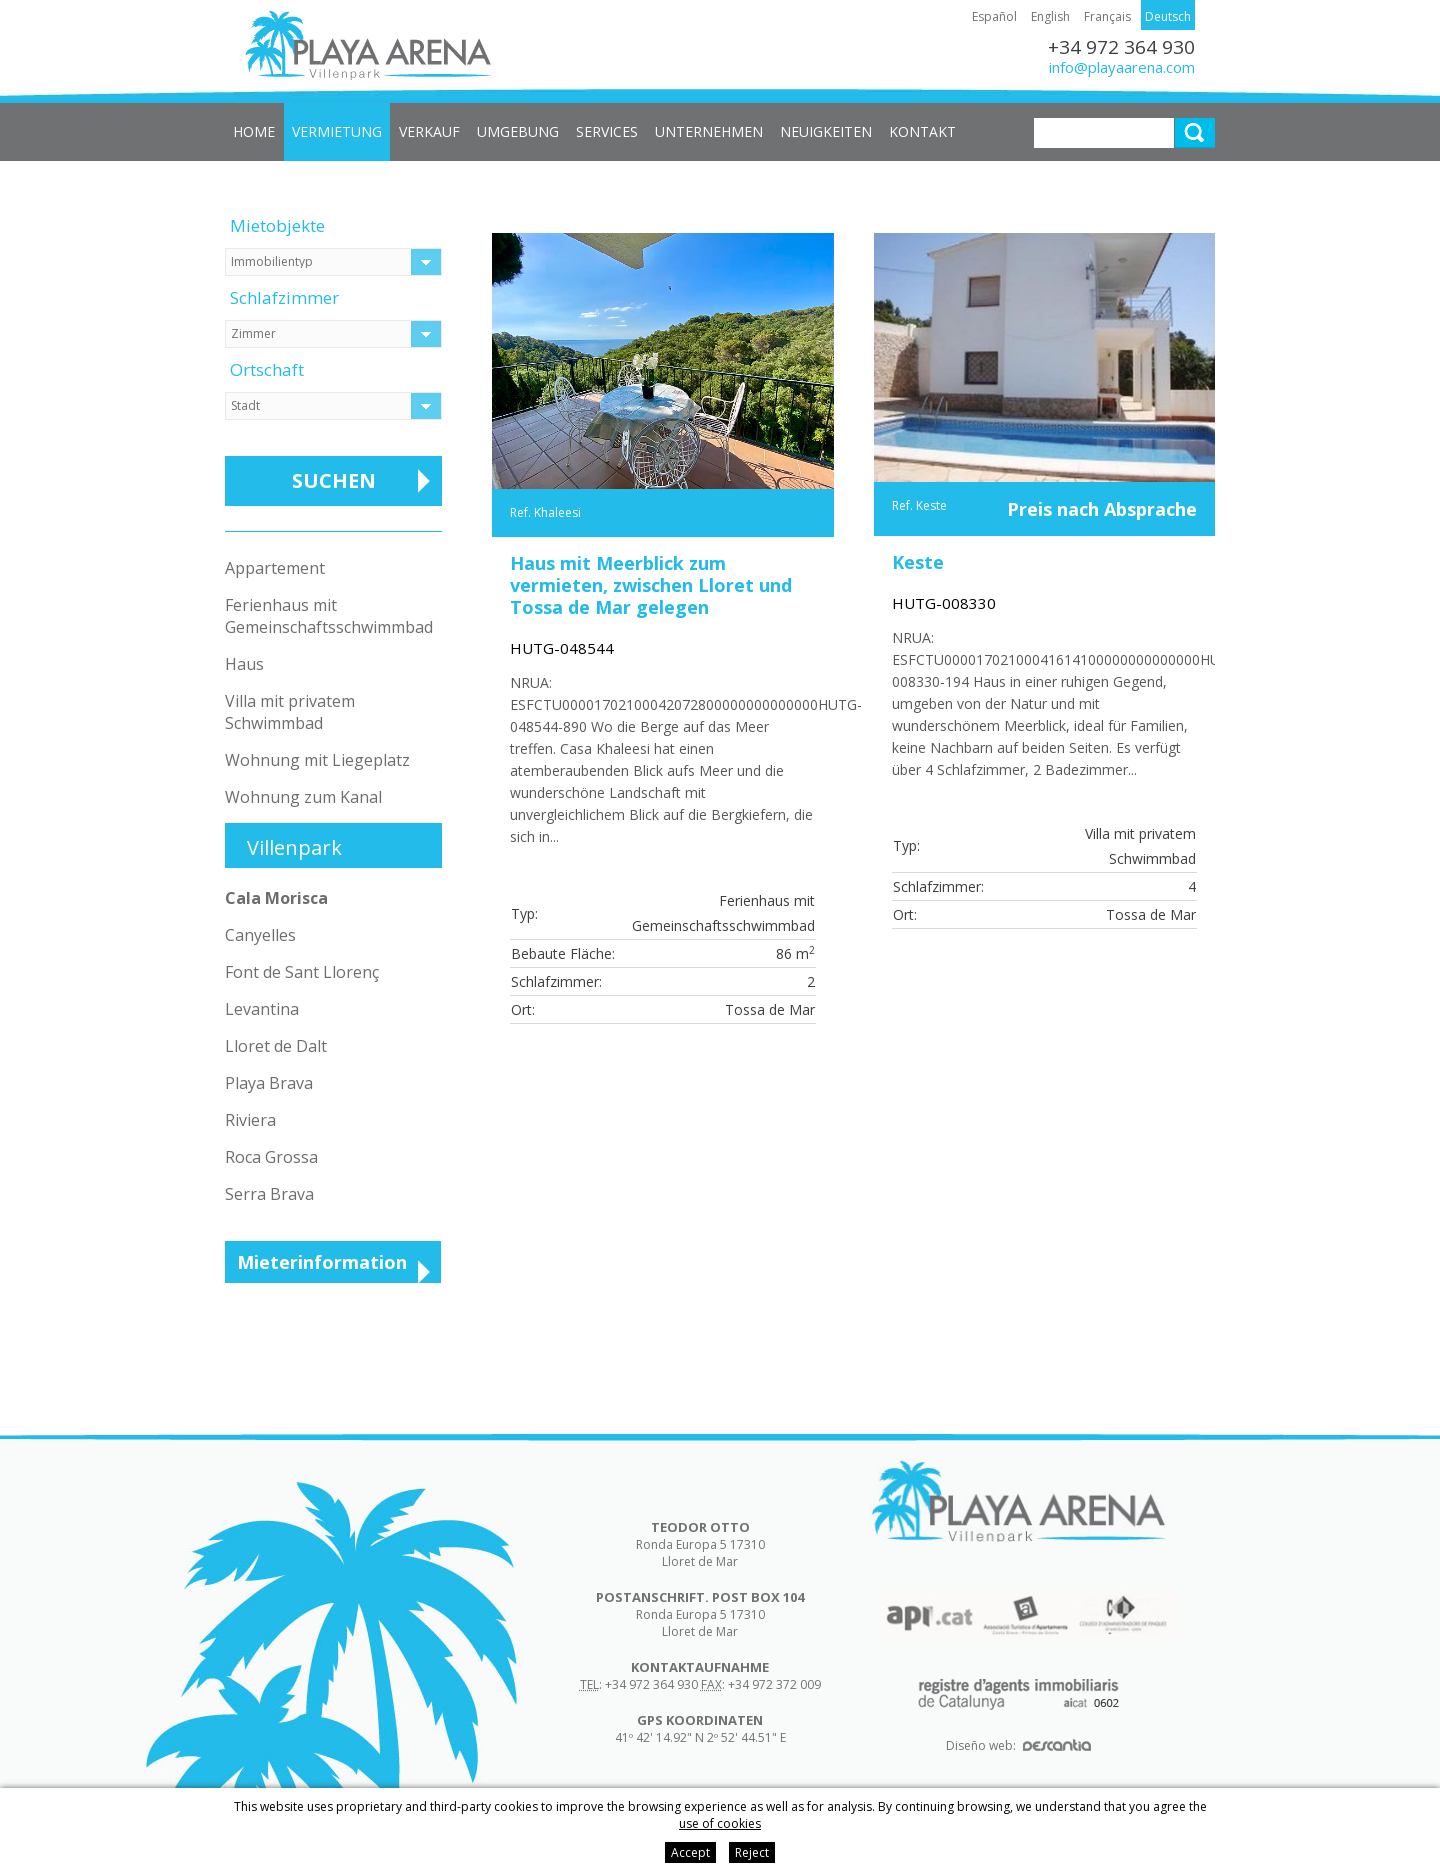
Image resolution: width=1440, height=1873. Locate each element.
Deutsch (1168, 16)
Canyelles (260, 935)
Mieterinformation (322, 1262)
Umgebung (518, 131)
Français (1107, 16)
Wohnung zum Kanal (303, 797)
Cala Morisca (276, 898)
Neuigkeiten (826, 131)
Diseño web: (1018, 1745)
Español (994, 16)
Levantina (262, 1009)
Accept (690, 1852)
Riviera (250, 1120)
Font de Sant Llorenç (302, 972)
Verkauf (429, 131)
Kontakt (922, 131)
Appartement (275, 568)
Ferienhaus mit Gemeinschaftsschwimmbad (329, 616)
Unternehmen (709, 131)
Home (254, 131)
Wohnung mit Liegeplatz (317, 760)
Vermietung (337, 131)
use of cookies (720, 1823)
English (1050, 16)
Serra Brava (269, 1194)
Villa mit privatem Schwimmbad (290, 712)
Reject (752, 1852)
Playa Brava (269, 1083)
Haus (244, 664)
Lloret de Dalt (276, 1046)
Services (607, 131)
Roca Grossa (271, 1157)
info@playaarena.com (1122, 67)
